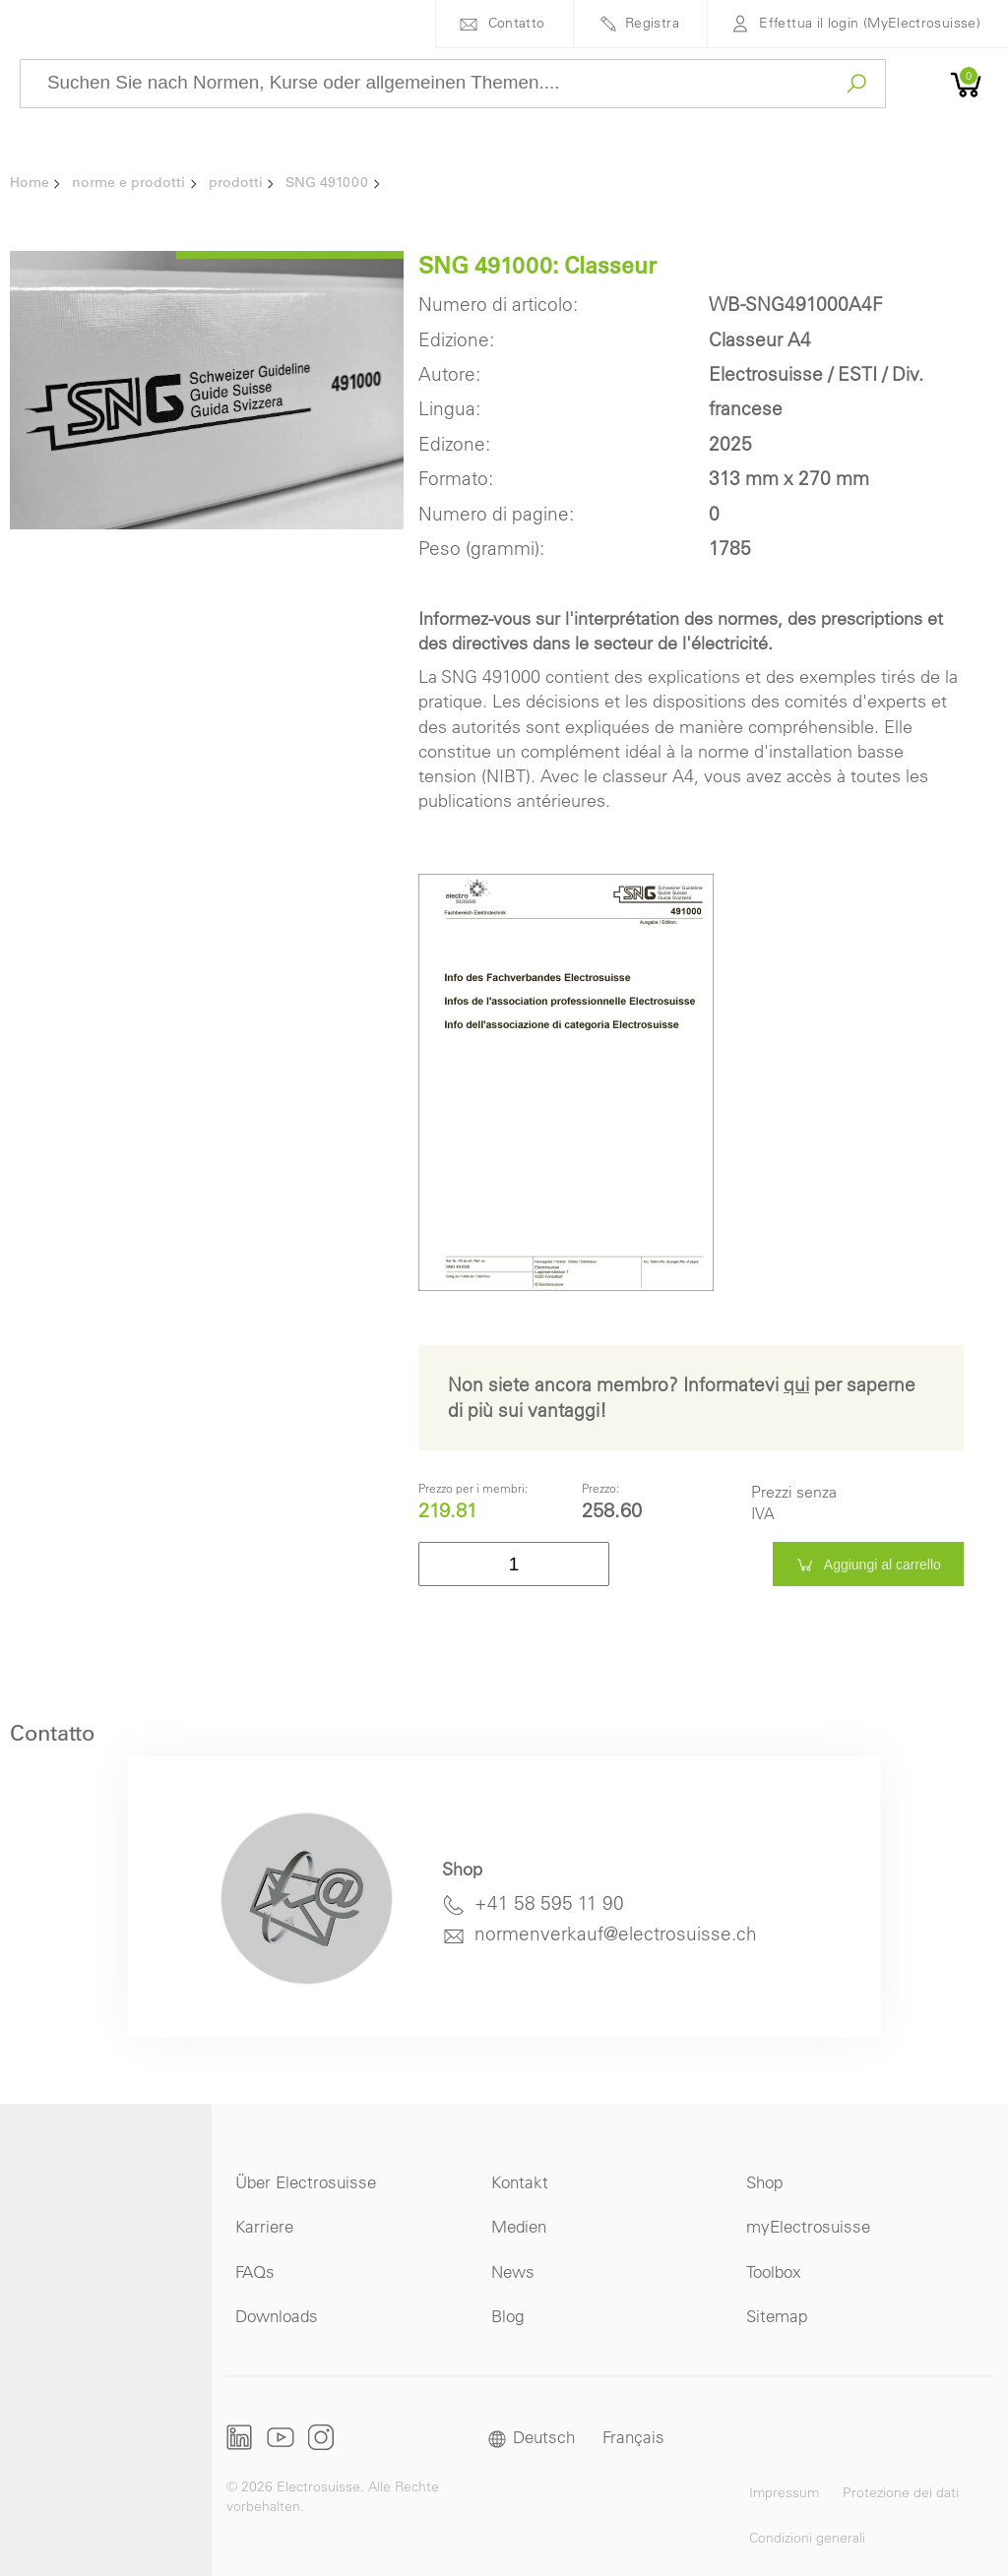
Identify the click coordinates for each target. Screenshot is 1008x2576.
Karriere (264, 2226)
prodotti (236, 182)
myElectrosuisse (808, 2226)
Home (29, 182)
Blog (507, 2315)
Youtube (280, 2436)
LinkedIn (239, 2437)
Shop (764, 2182)
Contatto (516, 22)
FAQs (255, 2271)
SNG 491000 (326, 182)
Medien (518, 2226)
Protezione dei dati (901, 2492)
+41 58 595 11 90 (549, 1903)
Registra (652, 22)
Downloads (276, 2315)
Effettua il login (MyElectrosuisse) (869, 22)
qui (796, 1384)
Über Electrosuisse (305, 2182)
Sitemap (776, 2315)
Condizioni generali (807, 2537)
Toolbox (773, 2271)
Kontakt (519, 2182)
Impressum (784, 2492)
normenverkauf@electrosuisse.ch (615, 1933)
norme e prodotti (128, 182)
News (513, 2271)
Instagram (321, 2436)
